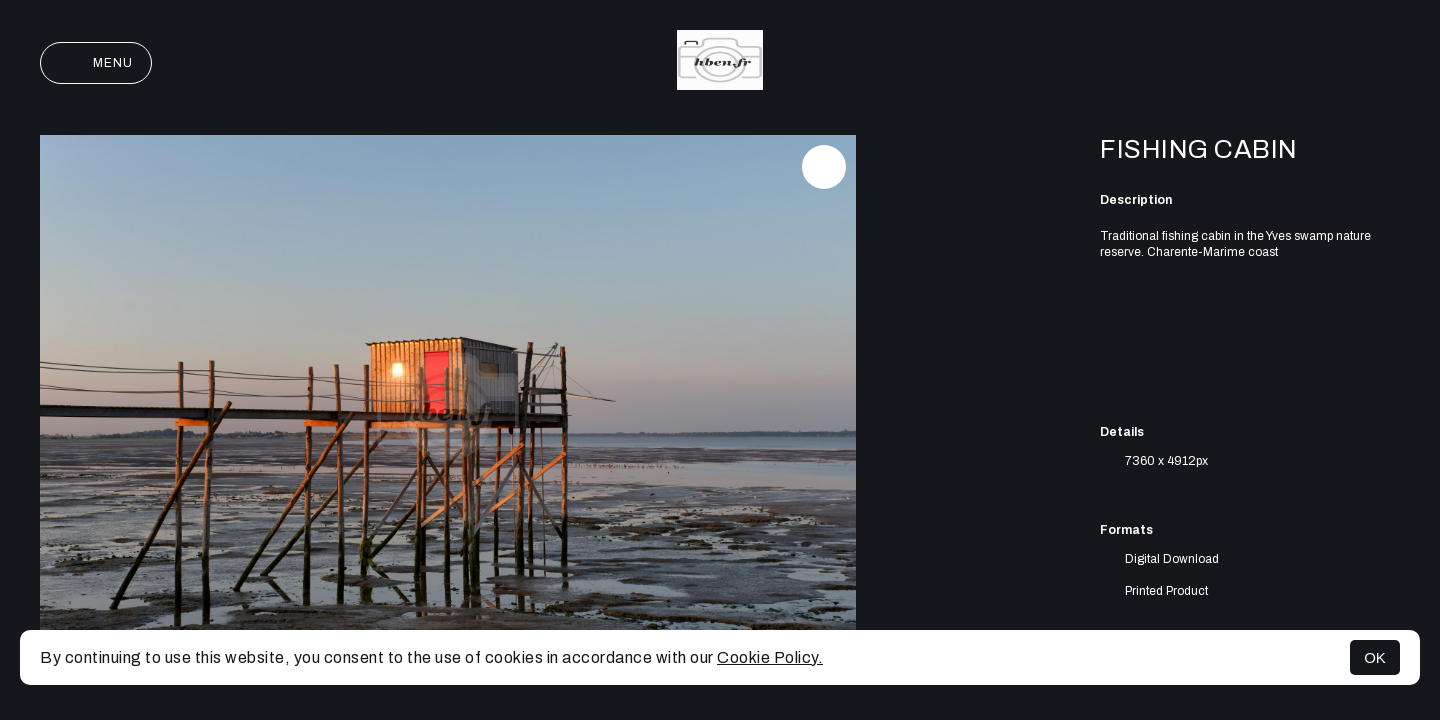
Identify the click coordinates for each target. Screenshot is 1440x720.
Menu (96, 63)
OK (1375, 657)
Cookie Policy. (770, 657)
